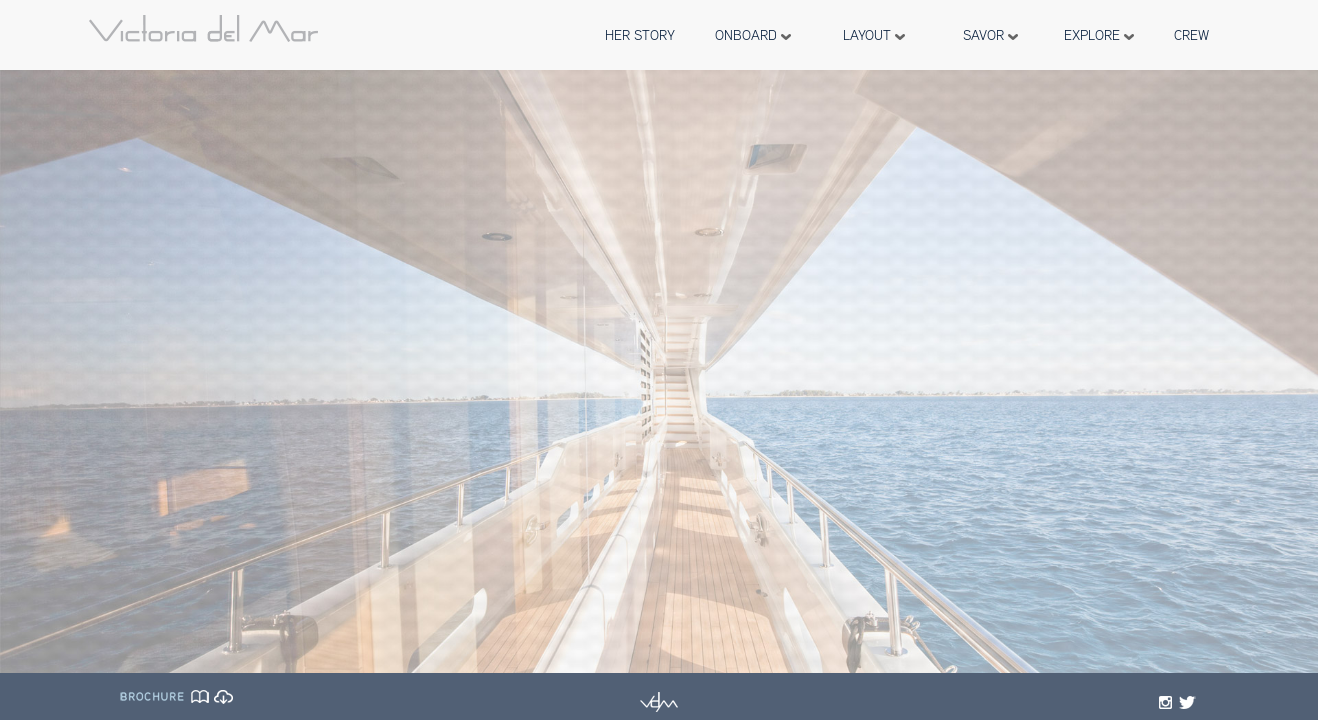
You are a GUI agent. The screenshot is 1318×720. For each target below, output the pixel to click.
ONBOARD (753, 35)
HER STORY (640, 35)
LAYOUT (874, 35)
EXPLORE (1099, 35)
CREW (1191, 35)
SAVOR (990, 35)
